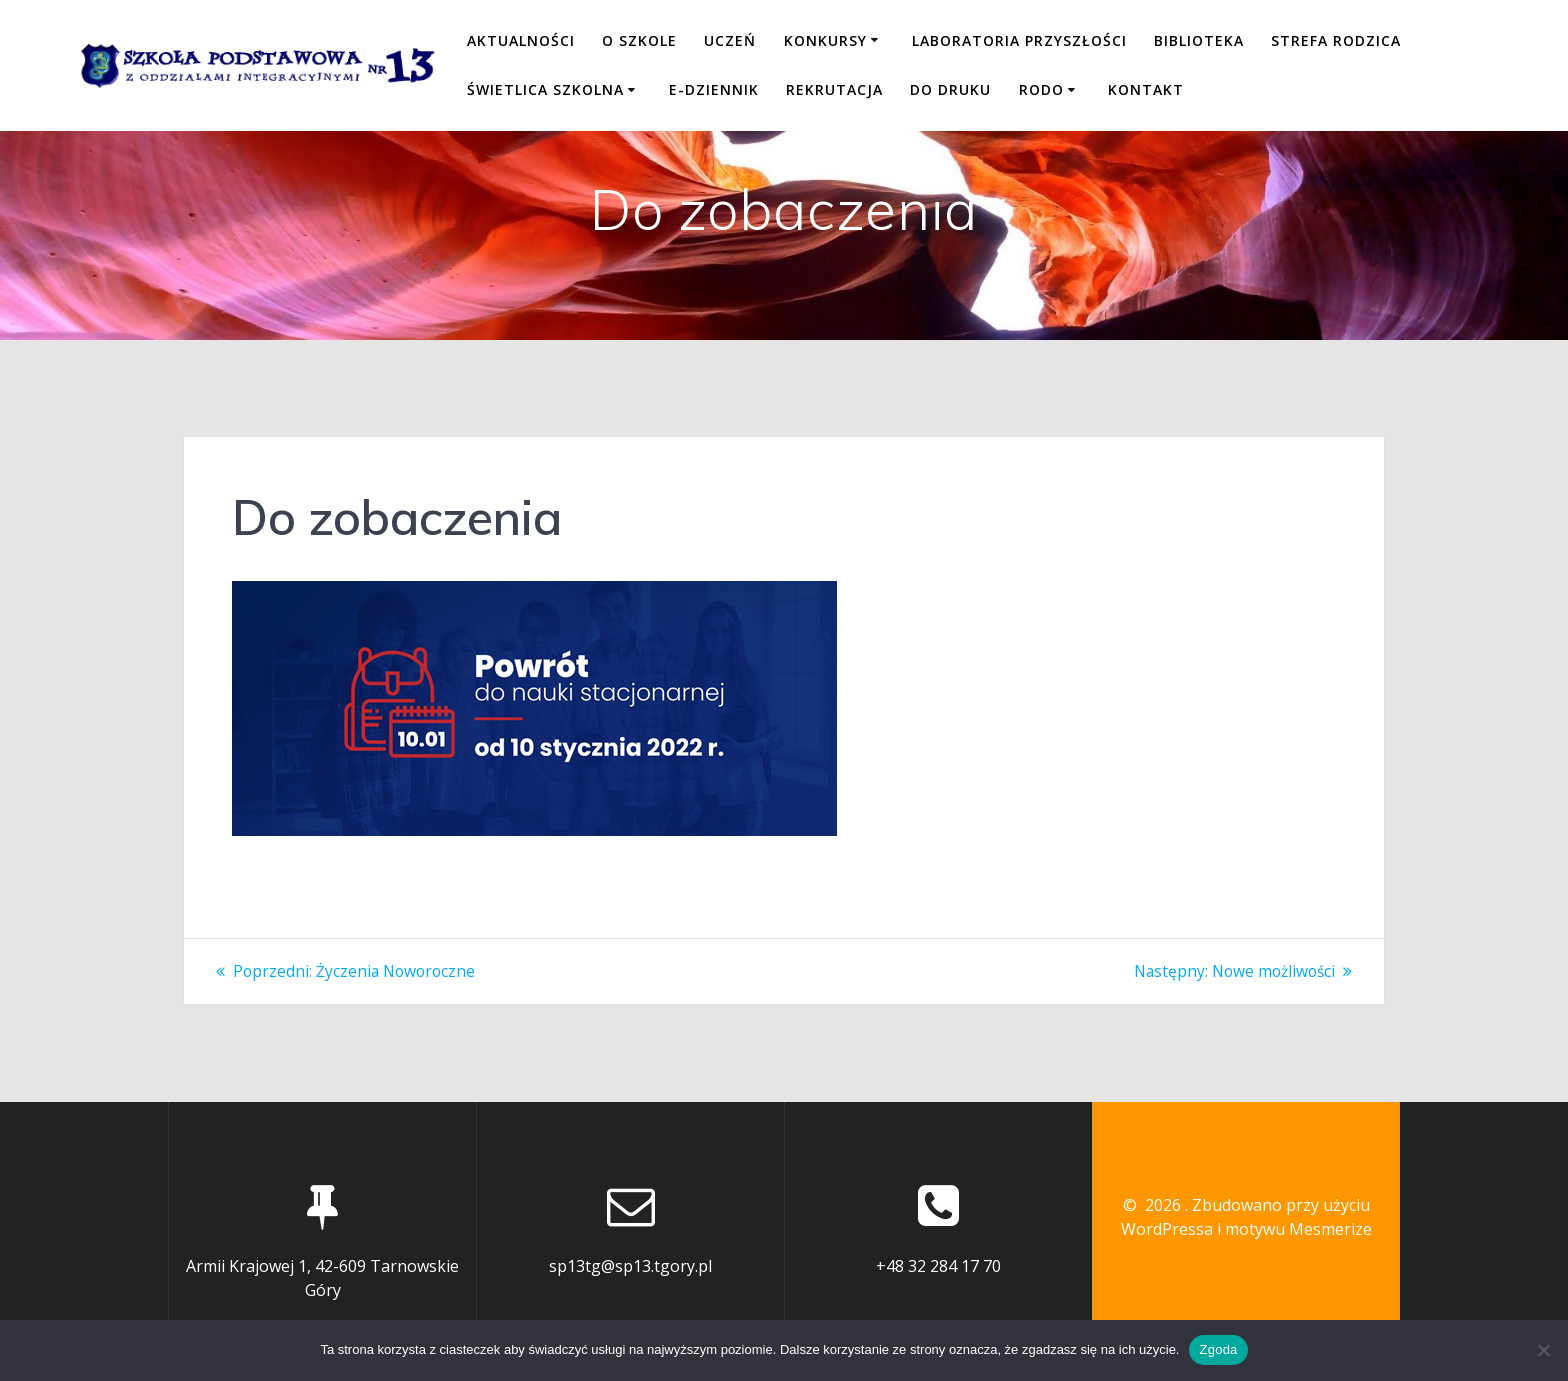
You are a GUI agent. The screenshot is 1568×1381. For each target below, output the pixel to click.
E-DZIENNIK (714, 89)
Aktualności (521, 40)
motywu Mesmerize (1298, 1229)
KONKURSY (825, 40)
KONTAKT (1146, 89)
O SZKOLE (639, 40)
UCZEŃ (730, 40)
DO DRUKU (950, 89)
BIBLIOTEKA (1199, 40)
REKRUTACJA (834, 89)
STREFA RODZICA (1336, 40)
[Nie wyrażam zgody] (1543, 1350)
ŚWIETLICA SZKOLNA (545, 89)
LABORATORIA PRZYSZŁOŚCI (1019, 40)
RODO (1041, 89)
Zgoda (1218, 1349)
